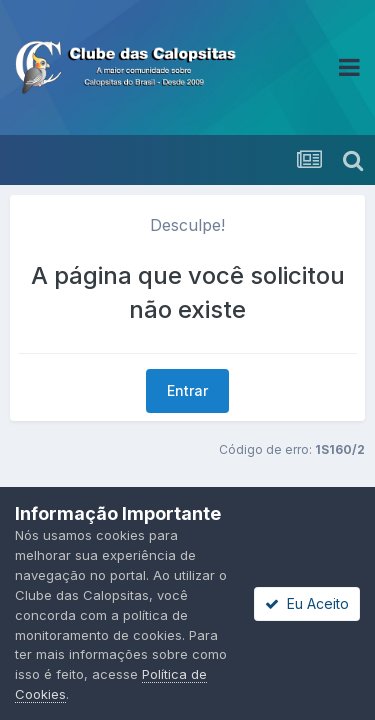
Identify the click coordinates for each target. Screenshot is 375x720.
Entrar (187, 390)
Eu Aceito (307, 603)
